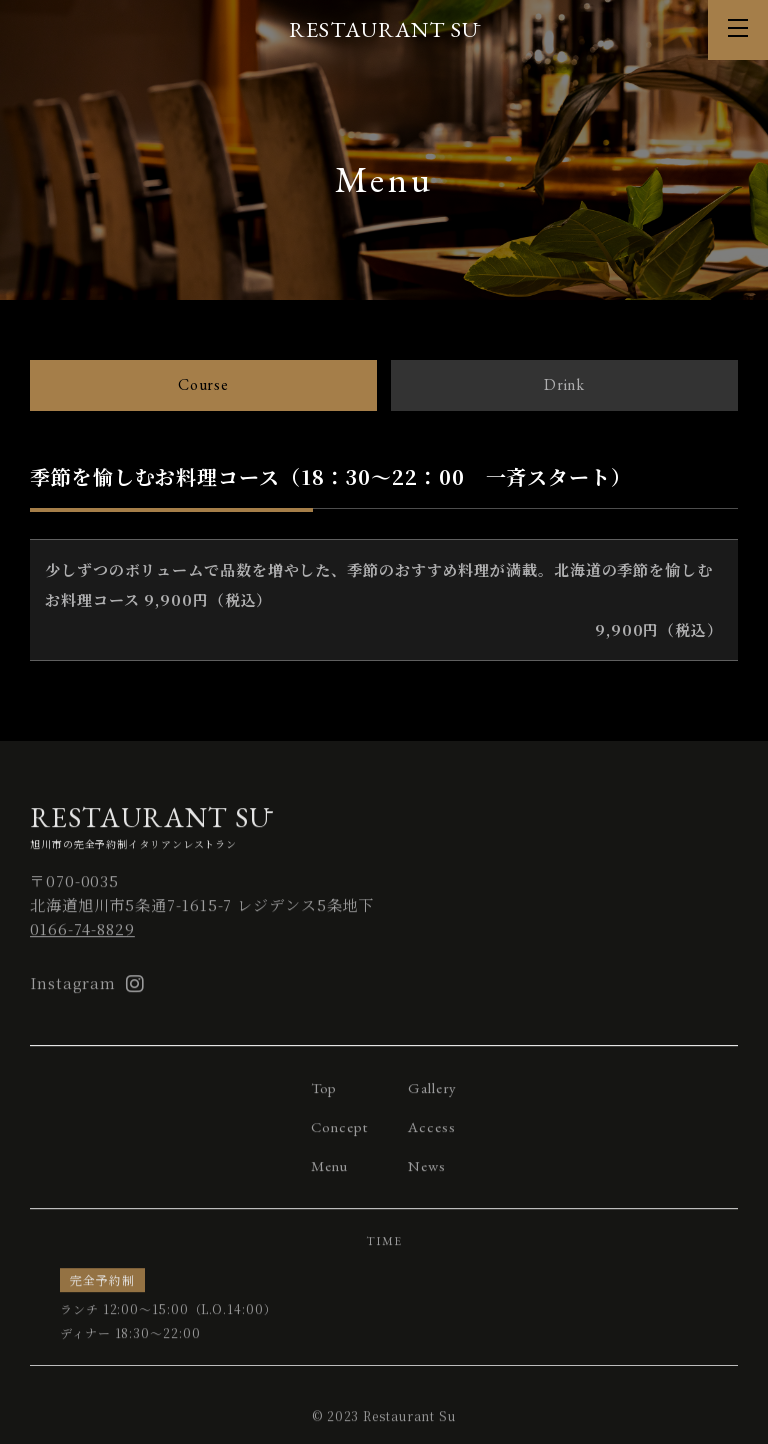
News (427, 1174)
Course (203, 384)
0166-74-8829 (82, 937)
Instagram (87, 992)
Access (431, 1135)
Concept (339, 1135)
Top (324, 1096)
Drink (565, 384)
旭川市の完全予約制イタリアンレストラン (384, 835)
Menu (330, 1174)
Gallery (432, 1096)
